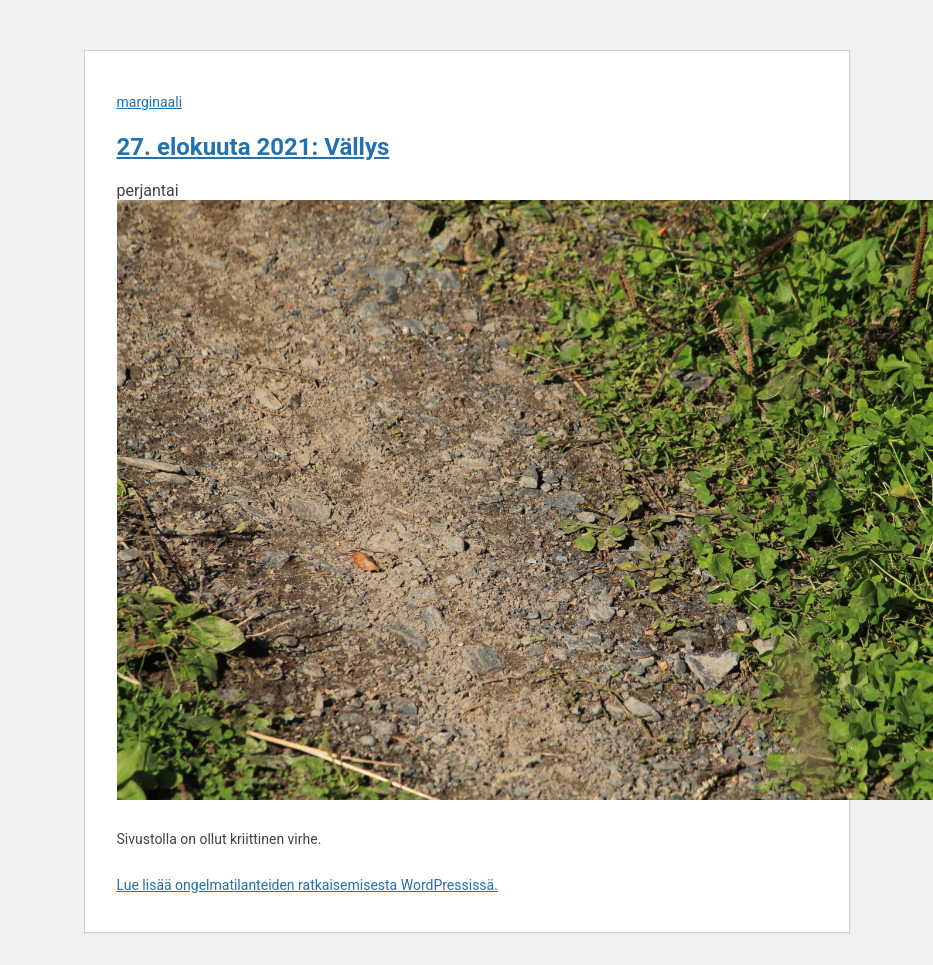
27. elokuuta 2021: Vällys (253, 147)
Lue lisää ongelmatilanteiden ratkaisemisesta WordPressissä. (307, 885)
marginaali (150, 102)
